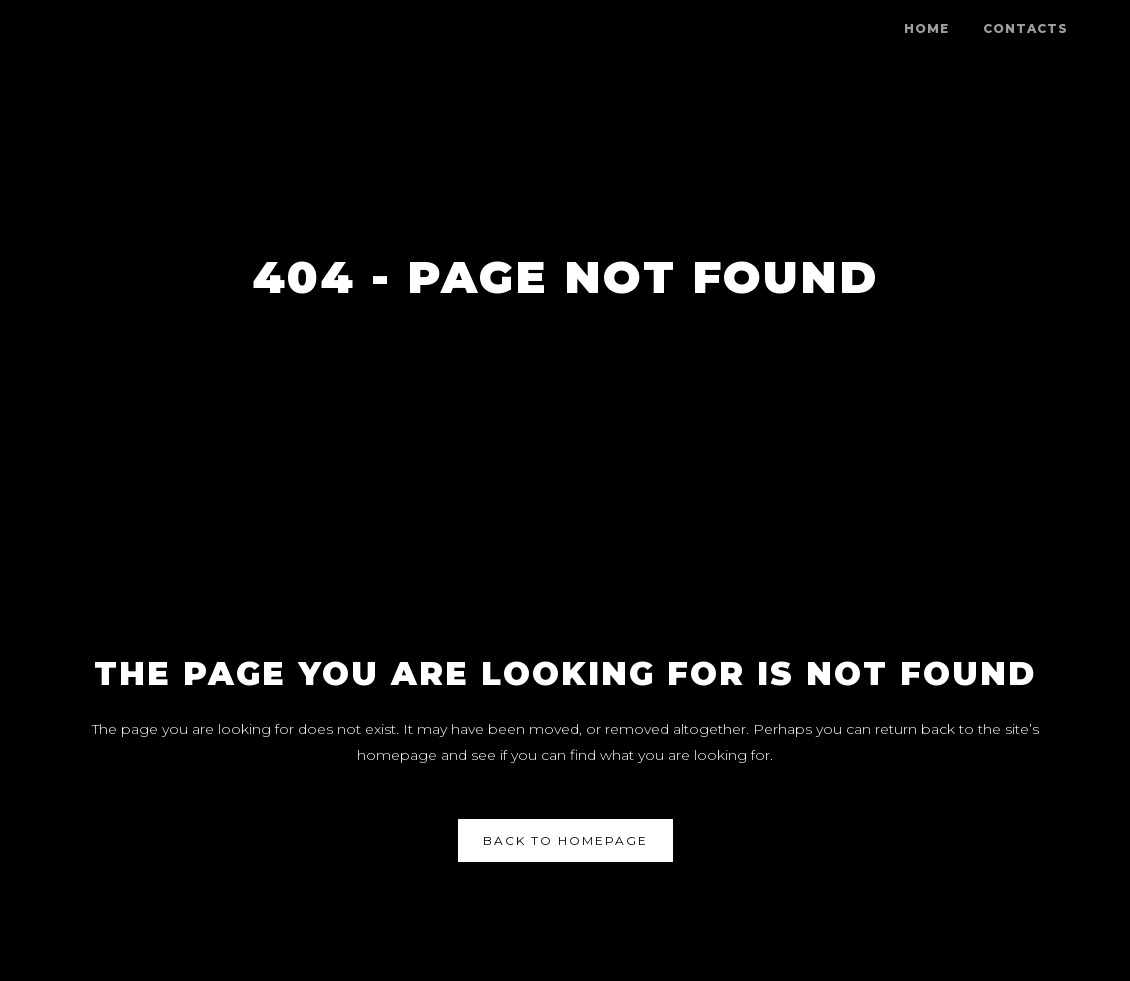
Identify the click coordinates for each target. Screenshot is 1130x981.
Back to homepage (565, 840)
